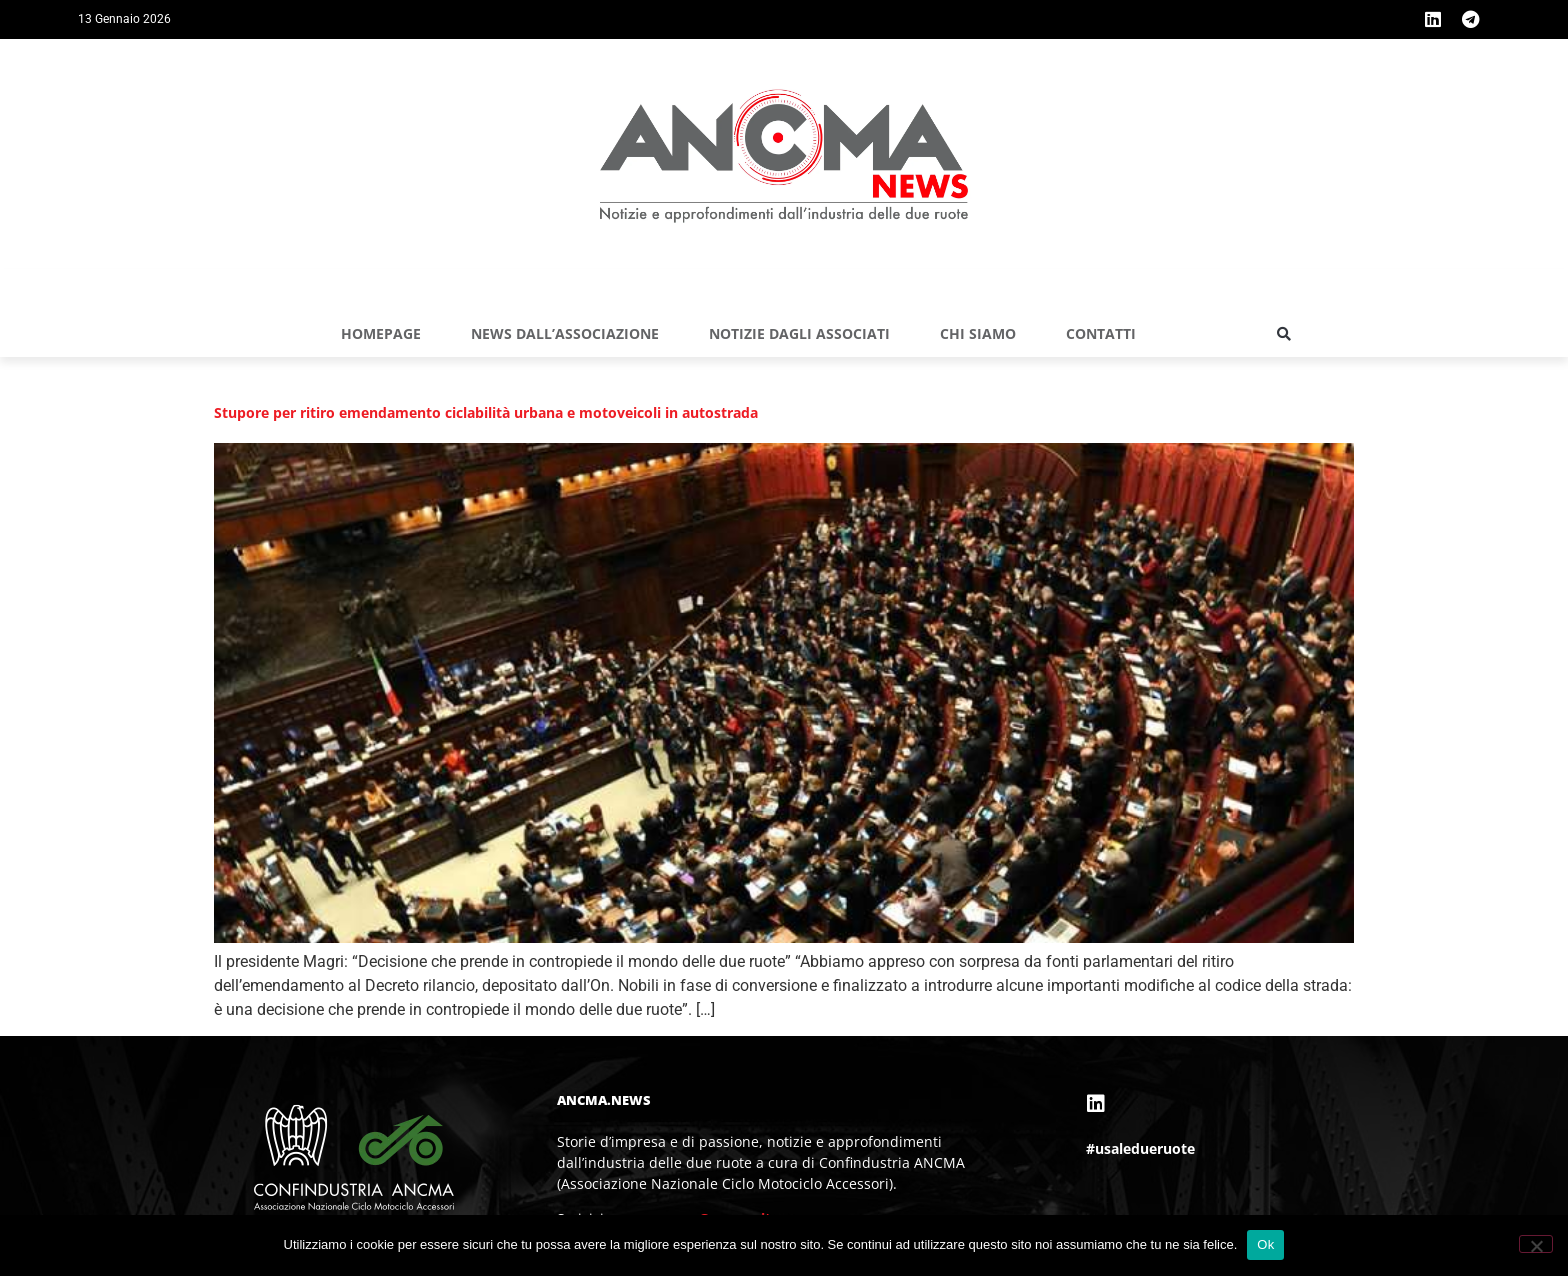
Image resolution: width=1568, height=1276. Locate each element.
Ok (1265, 1244)
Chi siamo (978, 333)
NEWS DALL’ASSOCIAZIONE (565, 333)
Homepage (381, 333)
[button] (1284, 334)
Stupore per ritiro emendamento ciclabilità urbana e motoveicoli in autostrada (486, 412)
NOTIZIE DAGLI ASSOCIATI (799, 333)
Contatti (1101, 333)
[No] (1536, 1244)
